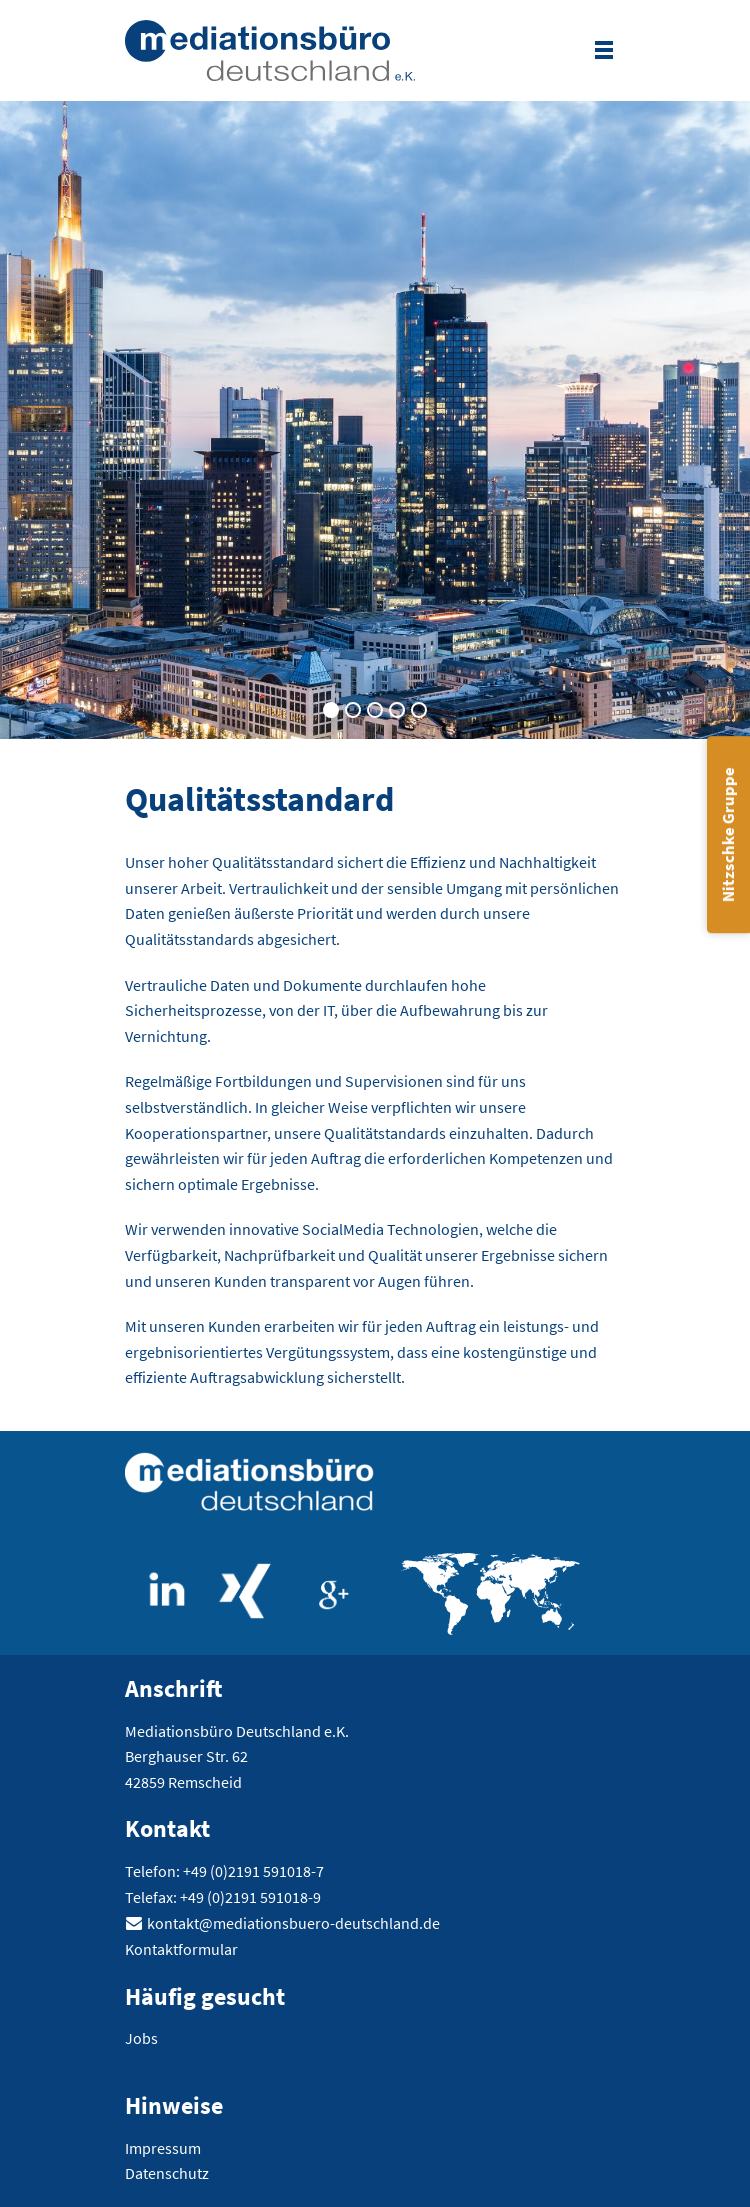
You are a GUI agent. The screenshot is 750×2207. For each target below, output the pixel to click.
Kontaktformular (181, 1949)
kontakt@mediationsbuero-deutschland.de (293, 1923)
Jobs (141, 2038)
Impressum (163, 2148)
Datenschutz (167, 2173)
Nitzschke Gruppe (728, 835)
